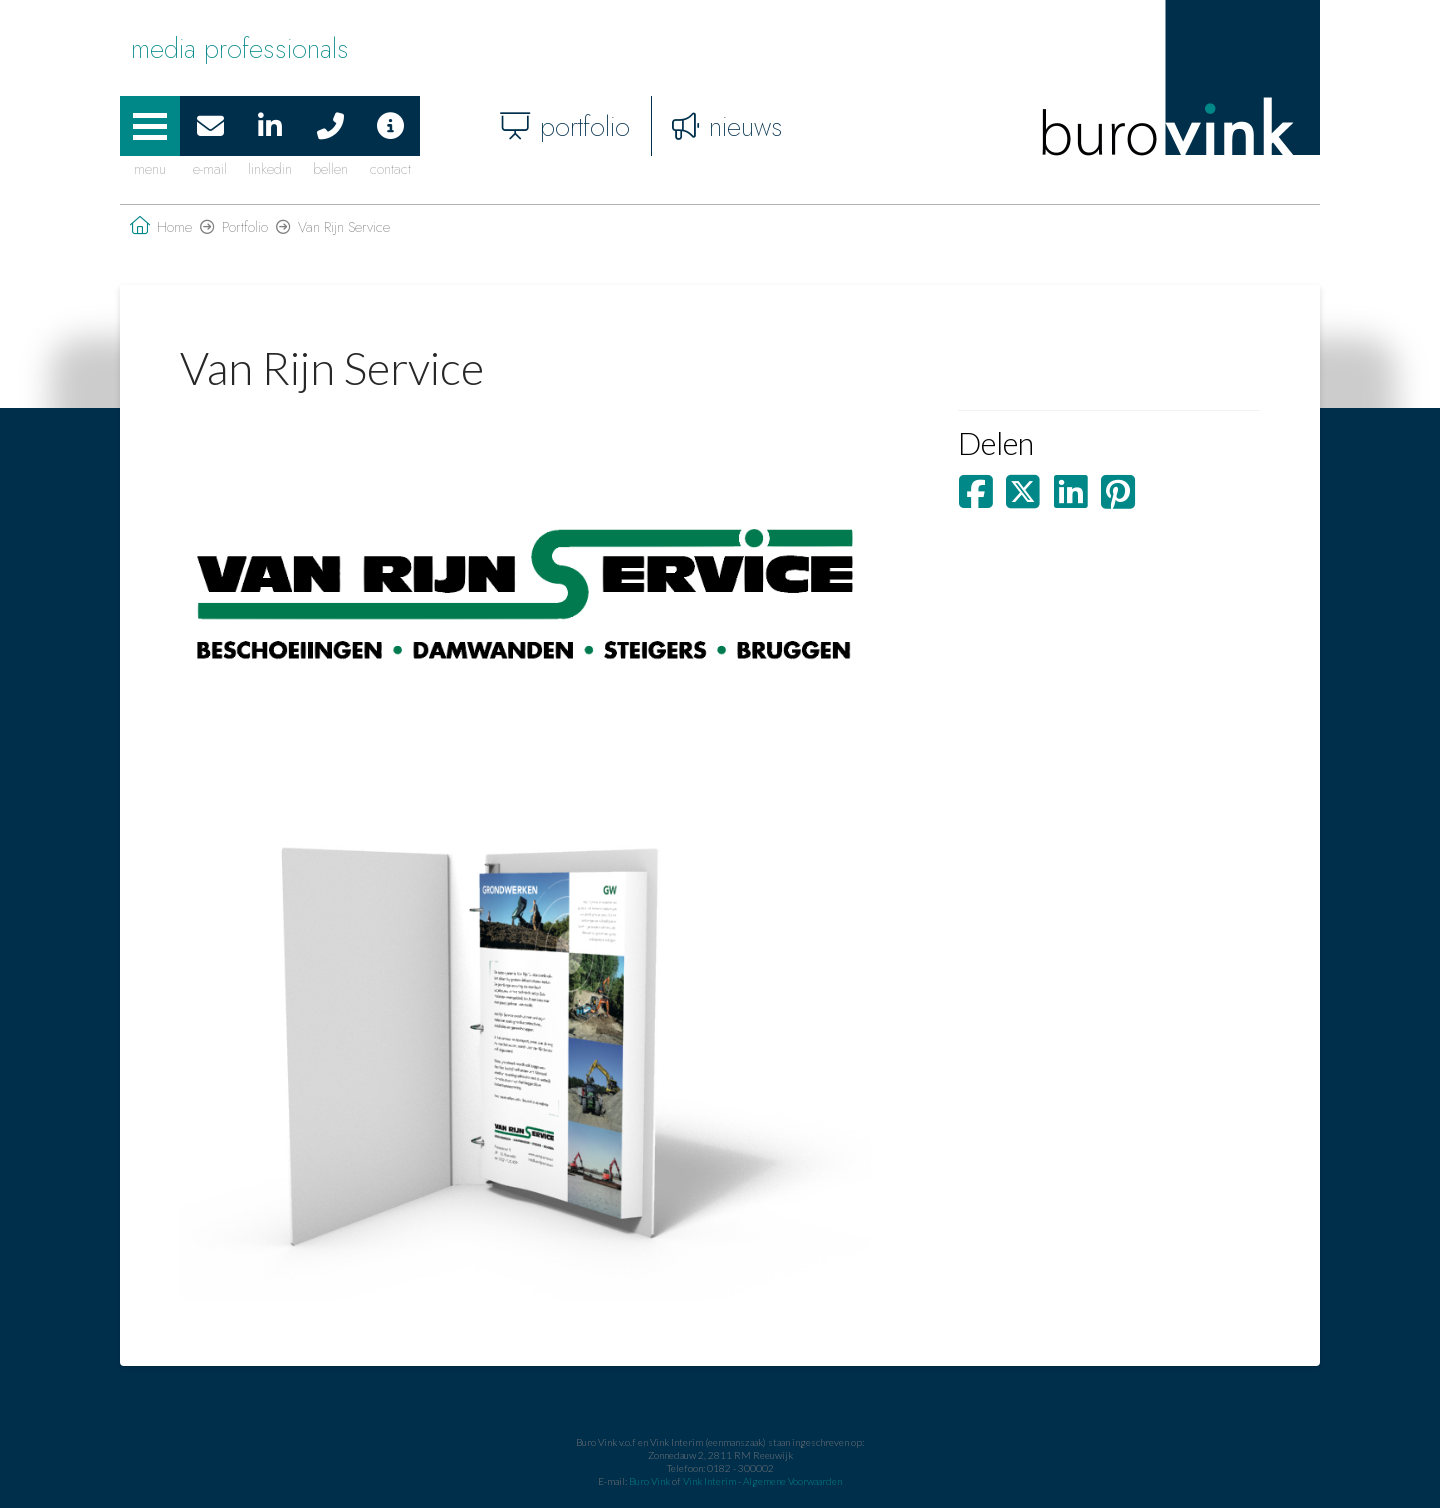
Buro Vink (649, 1481)
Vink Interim (710, 1481)
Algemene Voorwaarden (792, 1481)
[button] (150, 126)
